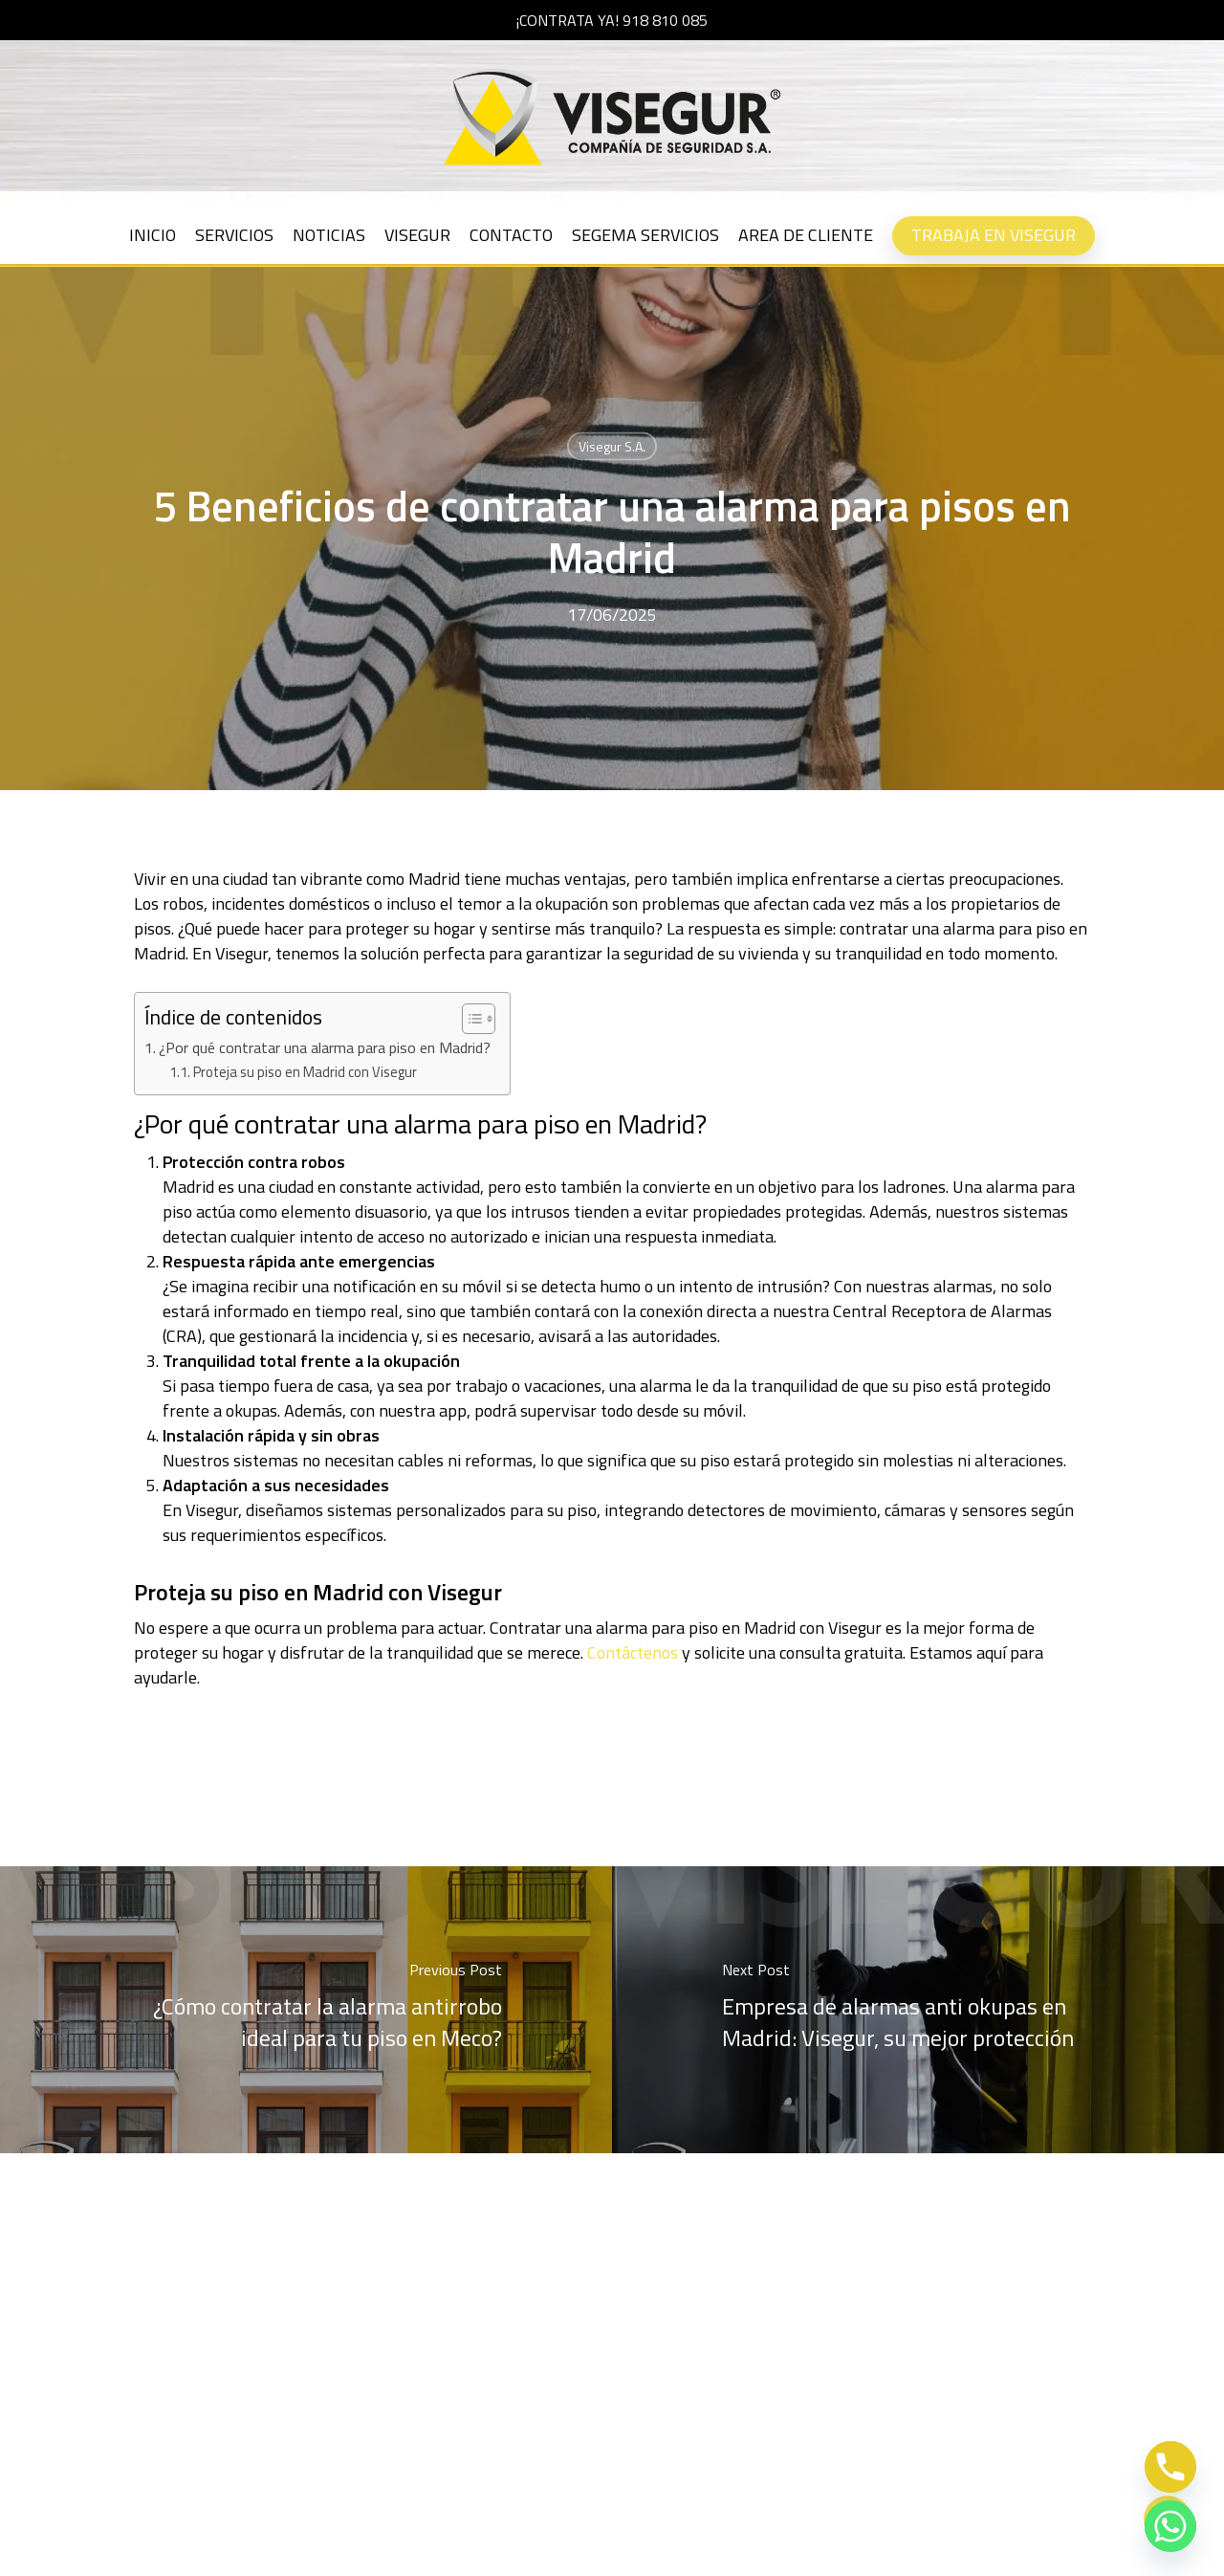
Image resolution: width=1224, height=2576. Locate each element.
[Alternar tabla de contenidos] (469, 1018)
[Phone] (1170, 2467)
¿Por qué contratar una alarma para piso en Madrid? (325, 1047)
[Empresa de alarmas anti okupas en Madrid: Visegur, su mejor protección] (918, 2009)
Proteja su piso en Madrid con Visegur (305, 1072)
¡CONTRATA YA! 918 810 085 (612, 20)
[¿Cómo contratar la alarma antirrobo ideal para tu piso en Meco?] (306, 2009)
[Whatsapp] (1170, 2526)
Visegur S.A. (612, 446)
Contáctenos (632, 1652)
